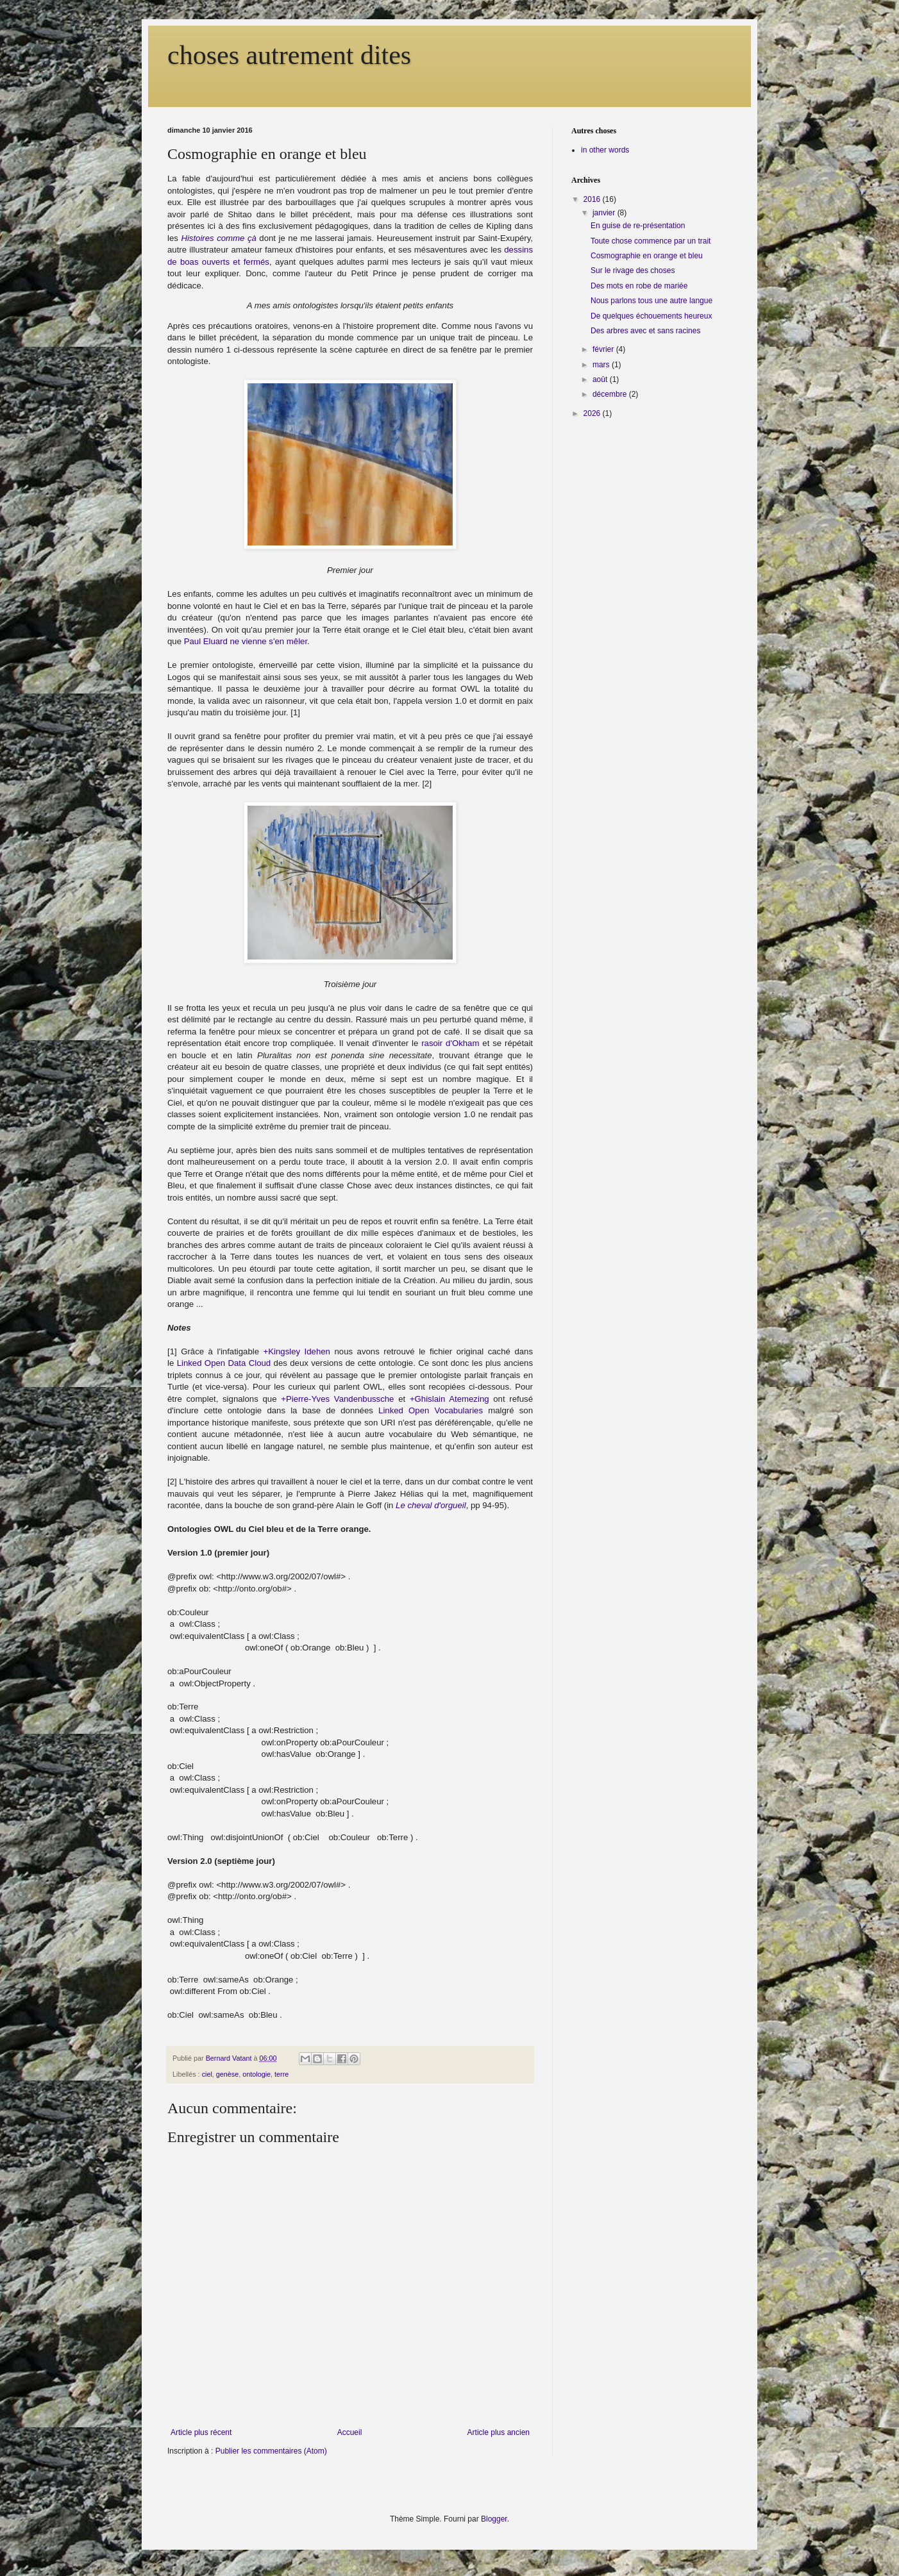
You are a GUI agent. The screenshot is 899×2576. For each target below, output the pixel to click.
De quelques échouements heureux (651, 316)
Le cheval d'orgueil (431, 1505)
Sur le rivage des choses (633, 270)
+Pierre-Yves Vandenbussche (337, 1399)
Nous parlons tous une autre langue (651, 300)
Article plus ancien (498, 2432)
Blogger (494, 2518)
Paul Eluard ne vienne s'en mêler (245, 641)
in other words (605, 149)
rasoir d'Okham (450, 1043)
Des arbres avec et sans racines (645, 330)
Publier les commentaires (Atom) (271, 2451)
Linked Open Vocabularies (430, 1410)
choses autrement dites (289, 55)
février (604, 349)
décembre (610, 394)
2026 (593, 413)
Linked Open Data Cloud (224, 1363)
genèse (227, 2074)
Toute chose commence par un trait (650, 241)
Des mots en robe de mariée (639, 285)
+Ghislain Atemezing (449, 1399)
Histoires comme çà (218, 238)
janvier (605, 212)
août (601, 379)
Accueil (349, 2432)
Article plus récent (201, 2432)
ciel (207, 2074)
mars (602, 364)
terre (281, 2074)
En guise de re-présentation (638, 225)
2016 (593, 199)
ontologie (256, 2074)
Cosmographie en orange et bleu (647, 255)
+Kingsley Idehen (297, 1351)
